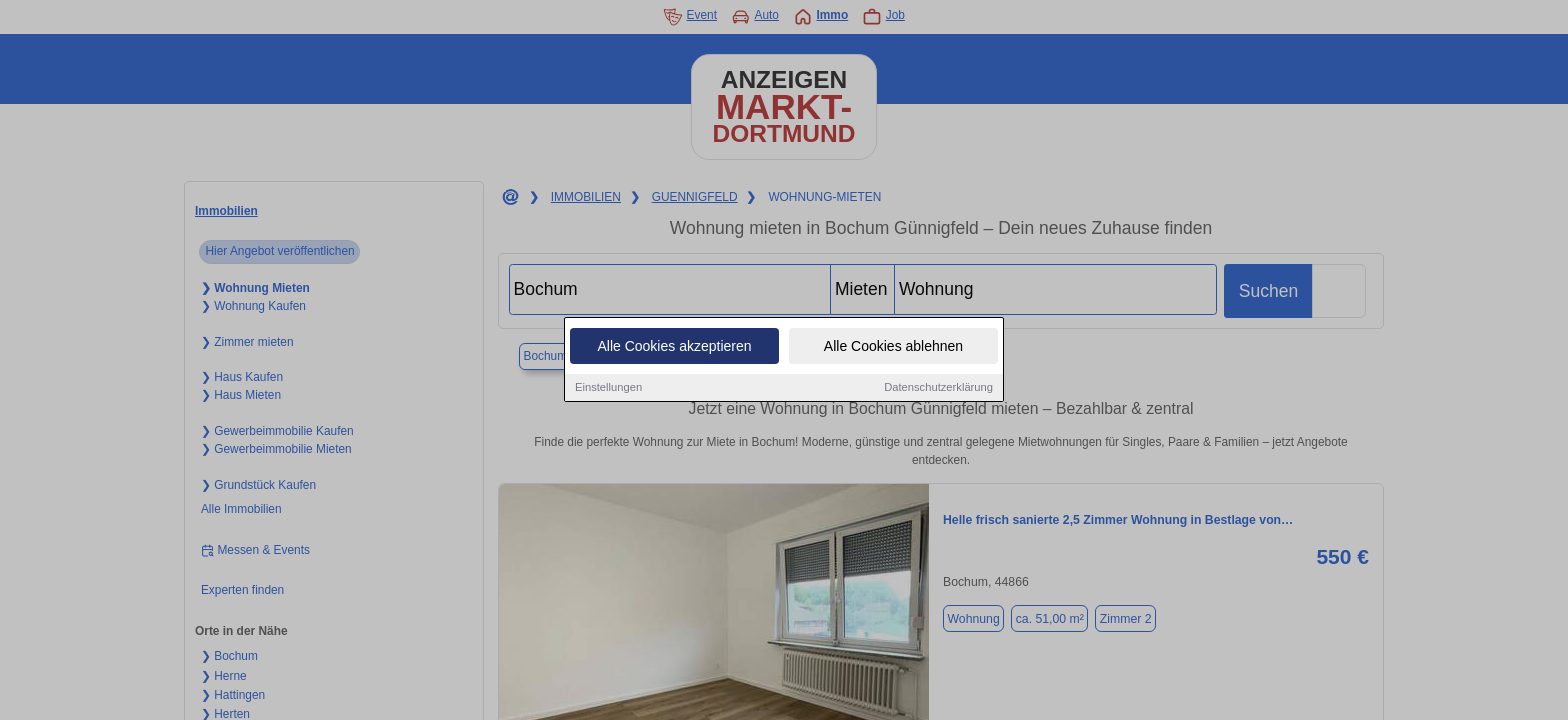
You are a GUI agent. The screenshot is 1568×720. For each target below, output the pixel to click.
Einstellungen (608, 387)
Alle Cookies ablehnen (893, 346)
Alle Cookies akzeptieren (674, 346)
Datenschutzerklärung (938, 387)
